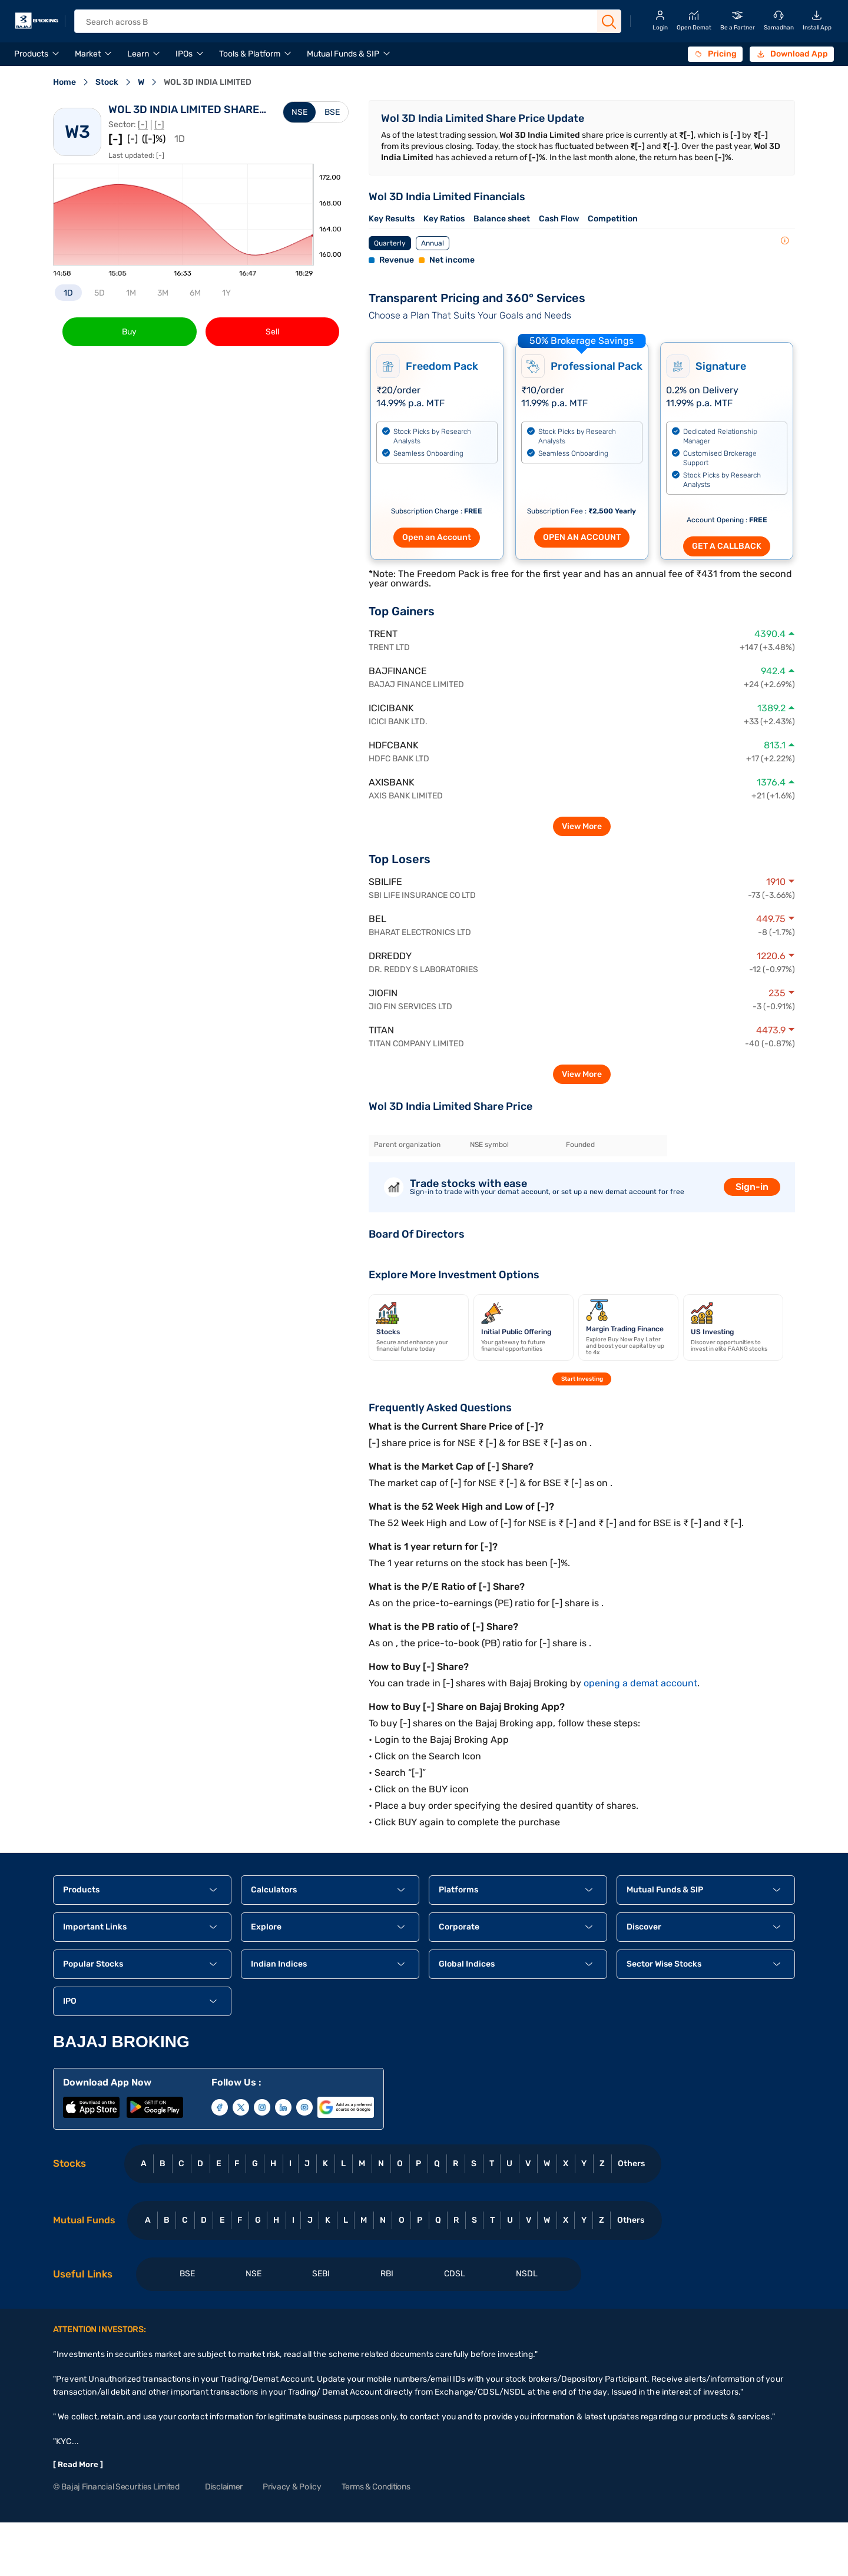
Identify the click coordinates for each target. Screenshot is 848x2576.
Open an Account (436, 537)
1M (131, 293)
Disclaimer (224, 2487)
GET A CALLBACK (726, 546)
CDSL (454, 2274)
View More (582, 826)
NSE (299, 112)
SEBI (321, 2274)
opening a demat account (640, 1683)
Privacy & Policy (292, 2487)
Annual (432, 243)
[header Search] (338, 22)
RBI (386, 2274)
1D (68, 293)
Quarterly (390, 243)
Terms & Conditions (376, 2487)
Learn (138, 54)
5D (99, 293)
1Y (226, 293)
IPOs (184, 54)
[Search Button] (609, 22)
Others (631, 2164)
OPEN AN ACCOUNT (582, 537)
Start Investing (582, 1379)
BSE (332, 112)
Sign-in (752, 1186)
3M (162, 293)
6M (195, 293)
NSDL (527, 2274)
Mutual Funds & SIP (343, 54)
